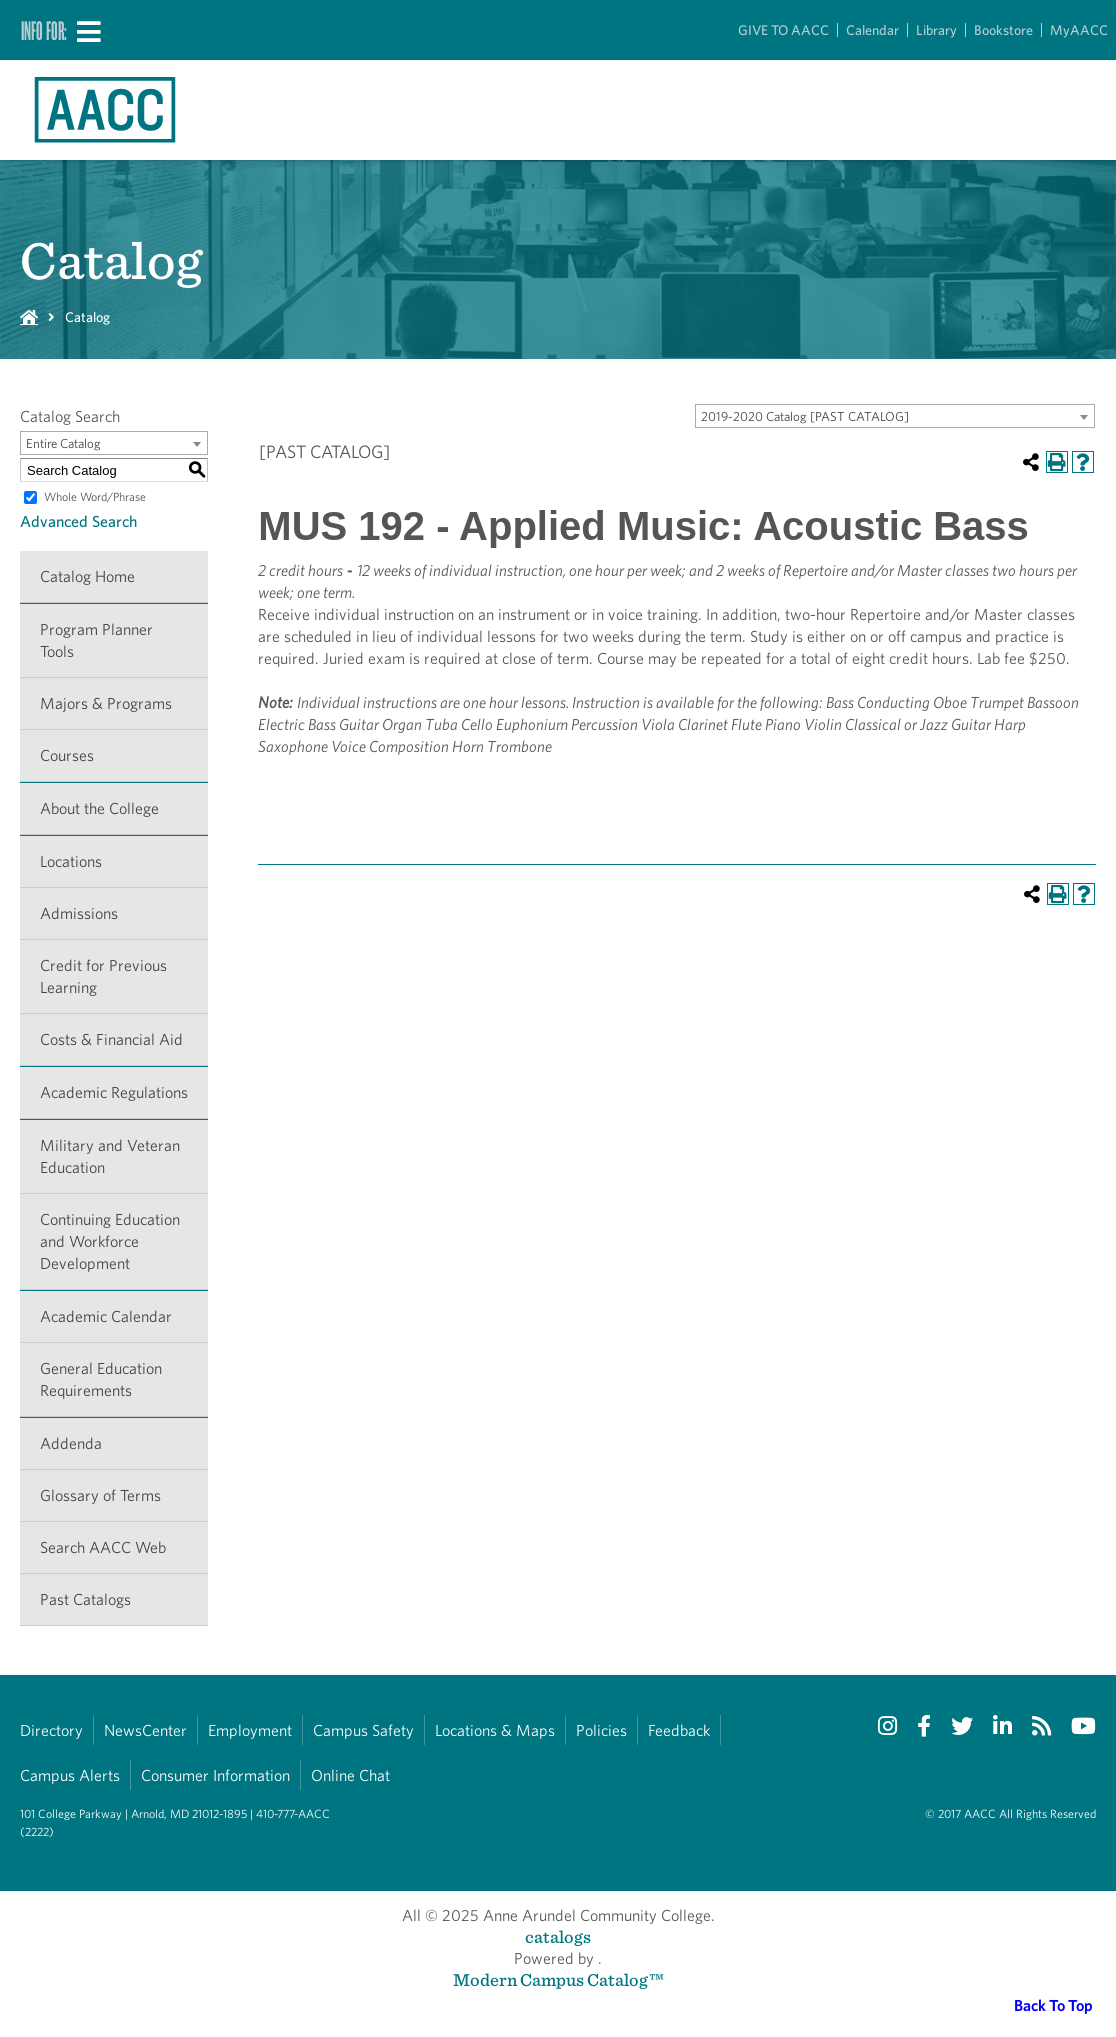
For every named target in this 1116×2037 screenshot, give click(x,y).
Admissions (79, 913)
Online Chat (350, 1775)
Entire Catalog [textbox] (63, 443)
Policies (601, 1730)
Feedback (679, 1730)
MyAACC (1079, 30)
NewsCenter (145, 1730)
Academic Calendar (106, 1316)
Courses (67, 755)
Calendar (872, 30)
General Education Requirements (101, 1379)
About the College (99, 808)
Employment (250, 1730)
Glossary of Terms (100, 1495)
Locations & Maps (495, 1730)
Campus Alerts (70, 1775)
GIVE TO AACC (783, 30)
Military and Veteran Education (110, 1156)
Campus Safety (363, 1730)
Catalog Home (87, 576)
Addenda (71, 1443)
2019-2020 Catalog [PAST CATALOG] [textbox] (805, 416)
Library (936, 30)
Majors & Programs (106, 703)
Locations (71, 861)
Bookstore (1003, 30)
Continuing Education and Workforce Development (110, 1241)
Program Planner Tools (96, 640)
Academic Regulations (114, 1092)
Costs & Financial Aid (111, 1039)
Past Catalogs (85, 1599)
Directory (51, 1730)
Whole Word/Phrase (95, 496)
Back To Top (1053, 2005)
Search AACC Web (103, 1547)
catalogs (558, 1936)
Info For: (44, 30)
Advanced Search (78, 521)
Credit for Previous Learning (103, 976)
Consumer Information (215, 1775)
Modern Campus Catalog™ (558, 1979)
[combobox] (895, 416)
